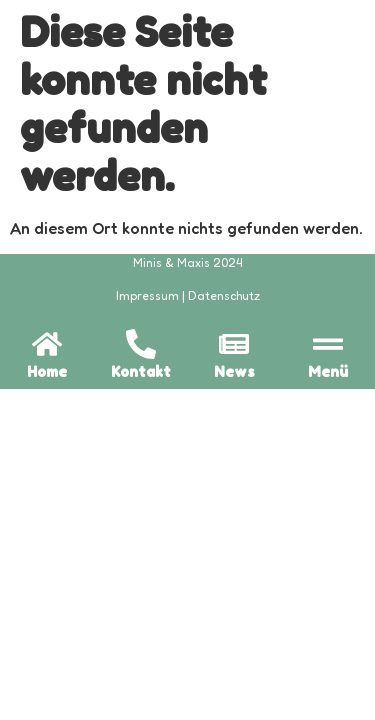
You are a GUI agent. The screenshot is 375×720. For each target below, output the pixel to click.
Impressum (147, 295)
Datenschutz (224, 295)
